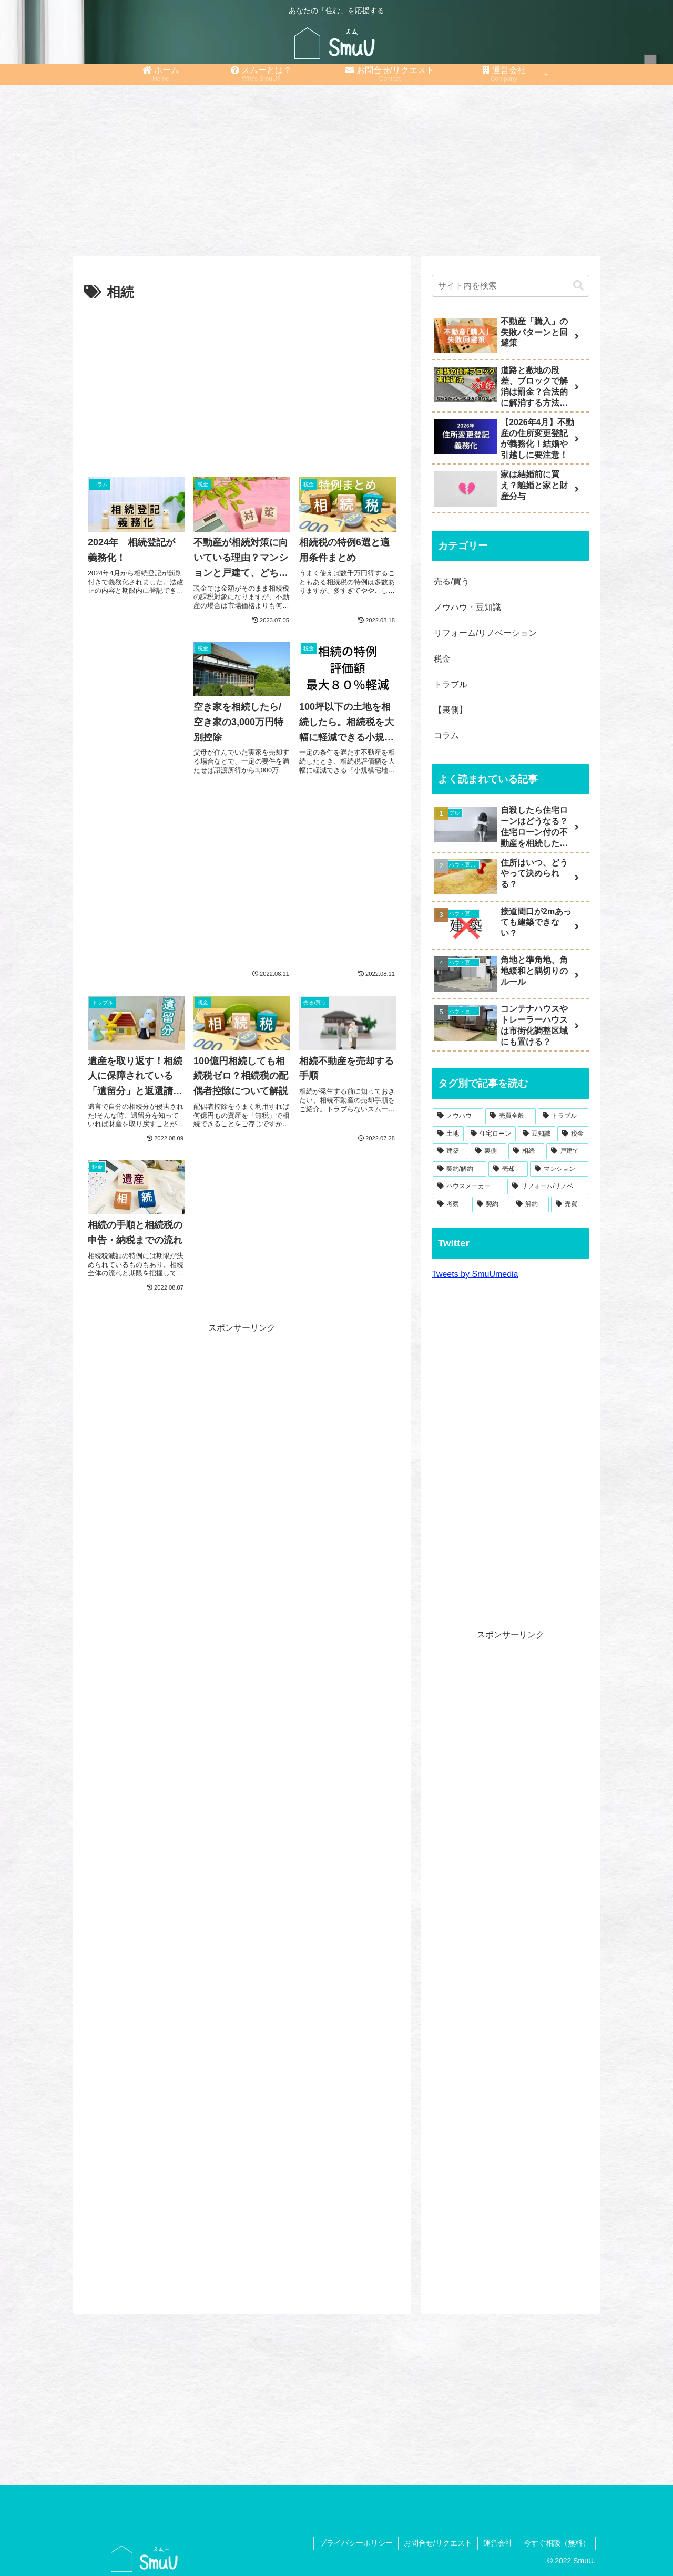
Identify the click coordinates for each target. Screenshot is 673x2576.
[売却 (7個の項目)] (508, 1169)
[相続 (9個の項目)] (526, 1151)
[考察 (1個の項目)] (451, 1204)
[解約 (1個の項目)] (530, 1204)
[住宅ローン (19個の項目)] (491, 1134)
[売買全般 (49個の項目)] (510, 1116)
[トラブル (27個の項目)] (563, 1116)
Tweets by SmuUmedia (475, 1274)
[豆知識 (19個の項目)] (536, 1134)
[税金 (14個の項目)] (572, 1134)
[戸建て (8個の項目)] (567, 1151)
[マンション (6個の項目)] (559, 1169)
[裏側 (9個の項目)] (488, 1151)
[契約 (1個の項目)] (490, 1204)
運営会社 (498, 2543)
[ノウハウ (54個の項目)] (458, 1116)
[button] (578, 286)
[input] (510, 286)
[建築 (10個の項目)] (450, 1151)
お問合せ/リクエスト (438, 2543)
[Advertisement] (336, 167)
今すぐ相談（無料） (557, 2543)
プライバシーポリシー (356, 2543)
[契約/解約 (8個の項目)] (459, 1169)
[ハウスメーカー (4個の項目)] (469, 1186)
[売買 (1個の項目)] (569, 1204)
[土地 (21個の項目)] (448, 1134)
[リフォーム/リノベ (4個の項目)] (547, 1186)
